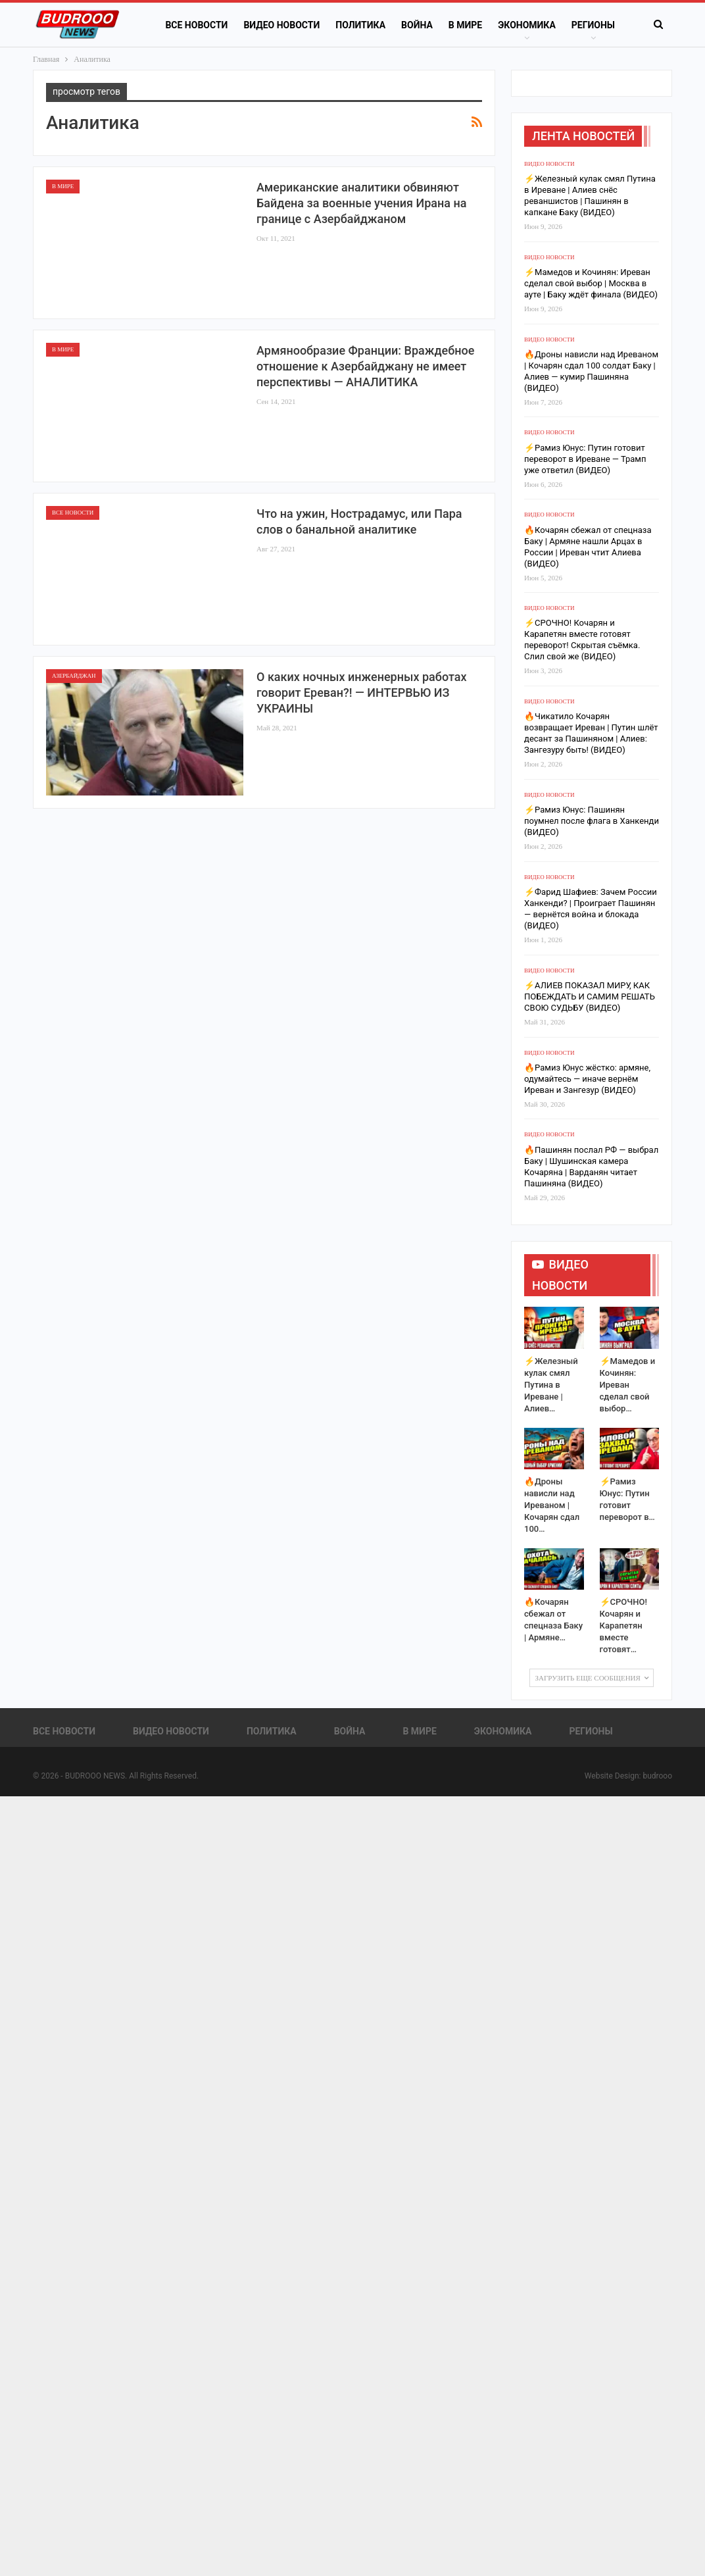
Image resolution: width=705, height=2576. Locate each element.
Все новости (196, 25)
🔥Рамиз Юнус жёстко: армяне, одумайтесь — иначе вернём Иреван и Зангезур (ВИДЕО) (587, 1079)
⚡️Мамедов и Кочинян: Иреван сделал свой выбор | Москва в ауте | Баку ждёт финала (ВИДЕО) (591, 283)
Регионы (593, 25)
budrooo (657, 1775)
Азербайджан (74, 675)
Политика (360, 25)
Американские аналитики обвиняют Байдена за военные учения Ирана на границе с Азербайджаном (361, 203)
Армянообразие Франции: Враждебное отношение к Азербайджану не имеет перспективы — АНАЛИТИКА (365, 366)
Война (417, 25)
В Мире (465, 25)
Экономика (527, 25)
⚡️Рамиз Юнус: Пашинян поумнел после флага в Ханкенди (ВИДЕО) (591, 821)
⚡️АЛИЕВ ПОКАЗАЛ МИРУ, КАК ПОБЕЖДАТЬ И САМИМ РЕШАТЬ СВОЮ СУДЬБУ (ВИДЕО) (589, 996)
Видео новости (281, 25)
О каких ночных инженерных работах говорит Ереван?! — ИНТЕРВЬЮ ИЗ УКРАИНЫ (361, 692)
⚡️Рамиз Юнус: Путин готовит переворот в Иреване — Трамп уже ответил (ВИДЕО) (585, 459)
